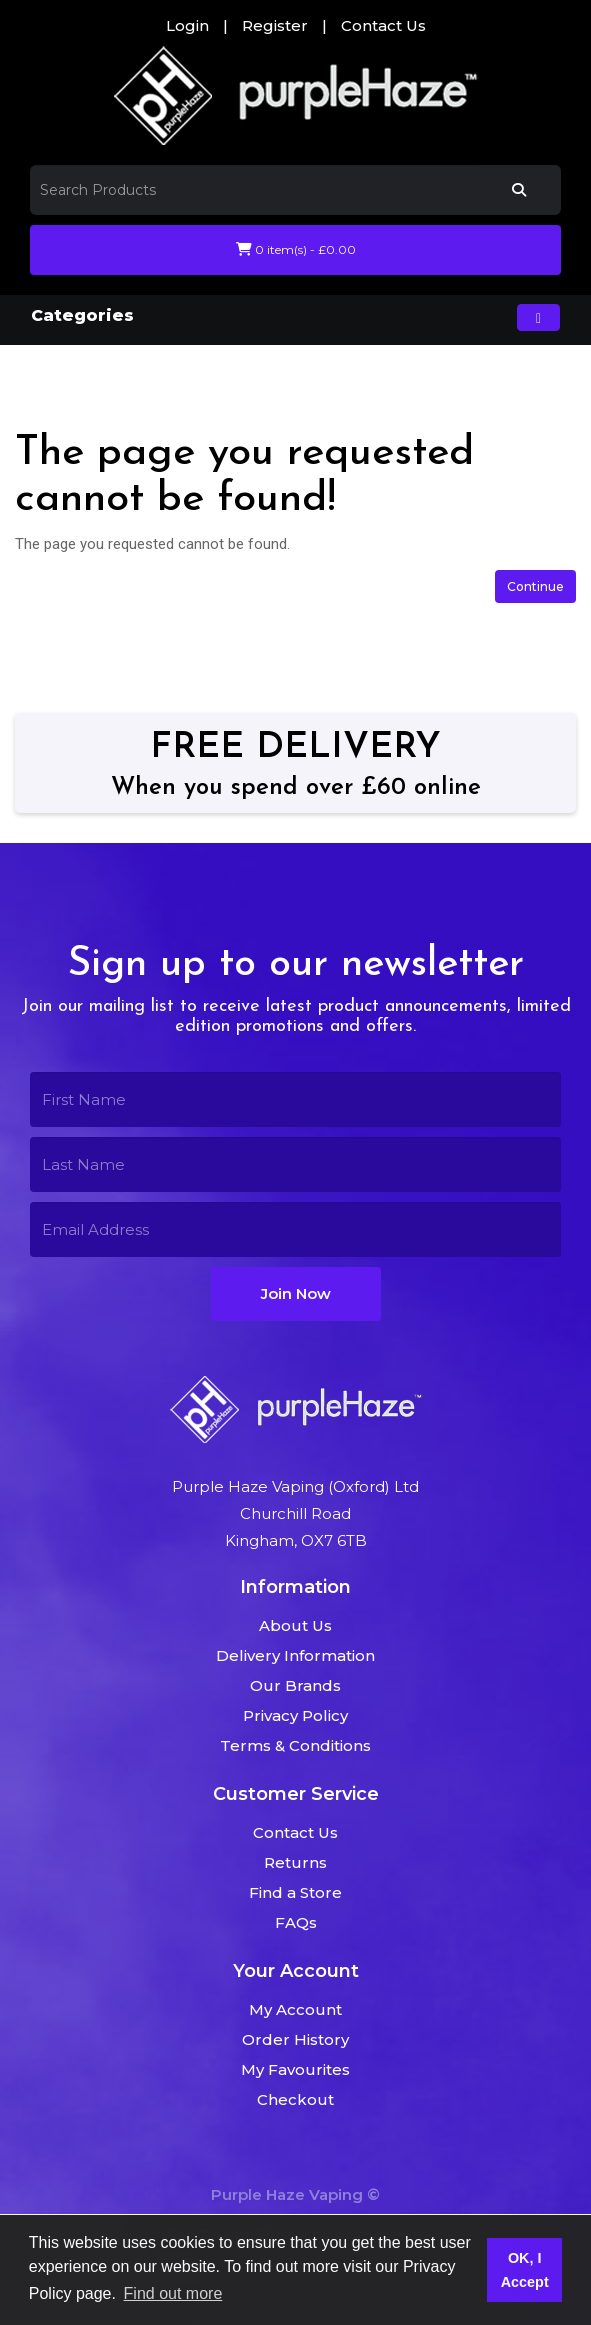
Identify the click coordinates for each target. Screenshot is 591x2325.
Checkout (295, 2099)
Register (275, 25)
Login (187, 25)
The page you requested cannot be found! (257, 372)
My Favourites (295, 2069)
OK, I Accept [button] (525, 2270)
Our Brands (295, 1685)
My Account (295, 2009)
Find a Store (295, 1892)
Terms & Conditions (295, 1745)
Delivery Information (295, 1655)
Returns (295, 1862)
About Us (295, 1625)
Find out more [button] (173, 2293)
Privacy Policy (295, 1715)
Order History (295, 2039)
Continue (535, 586)
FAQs (296, 1922)
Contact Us (383, 25)
